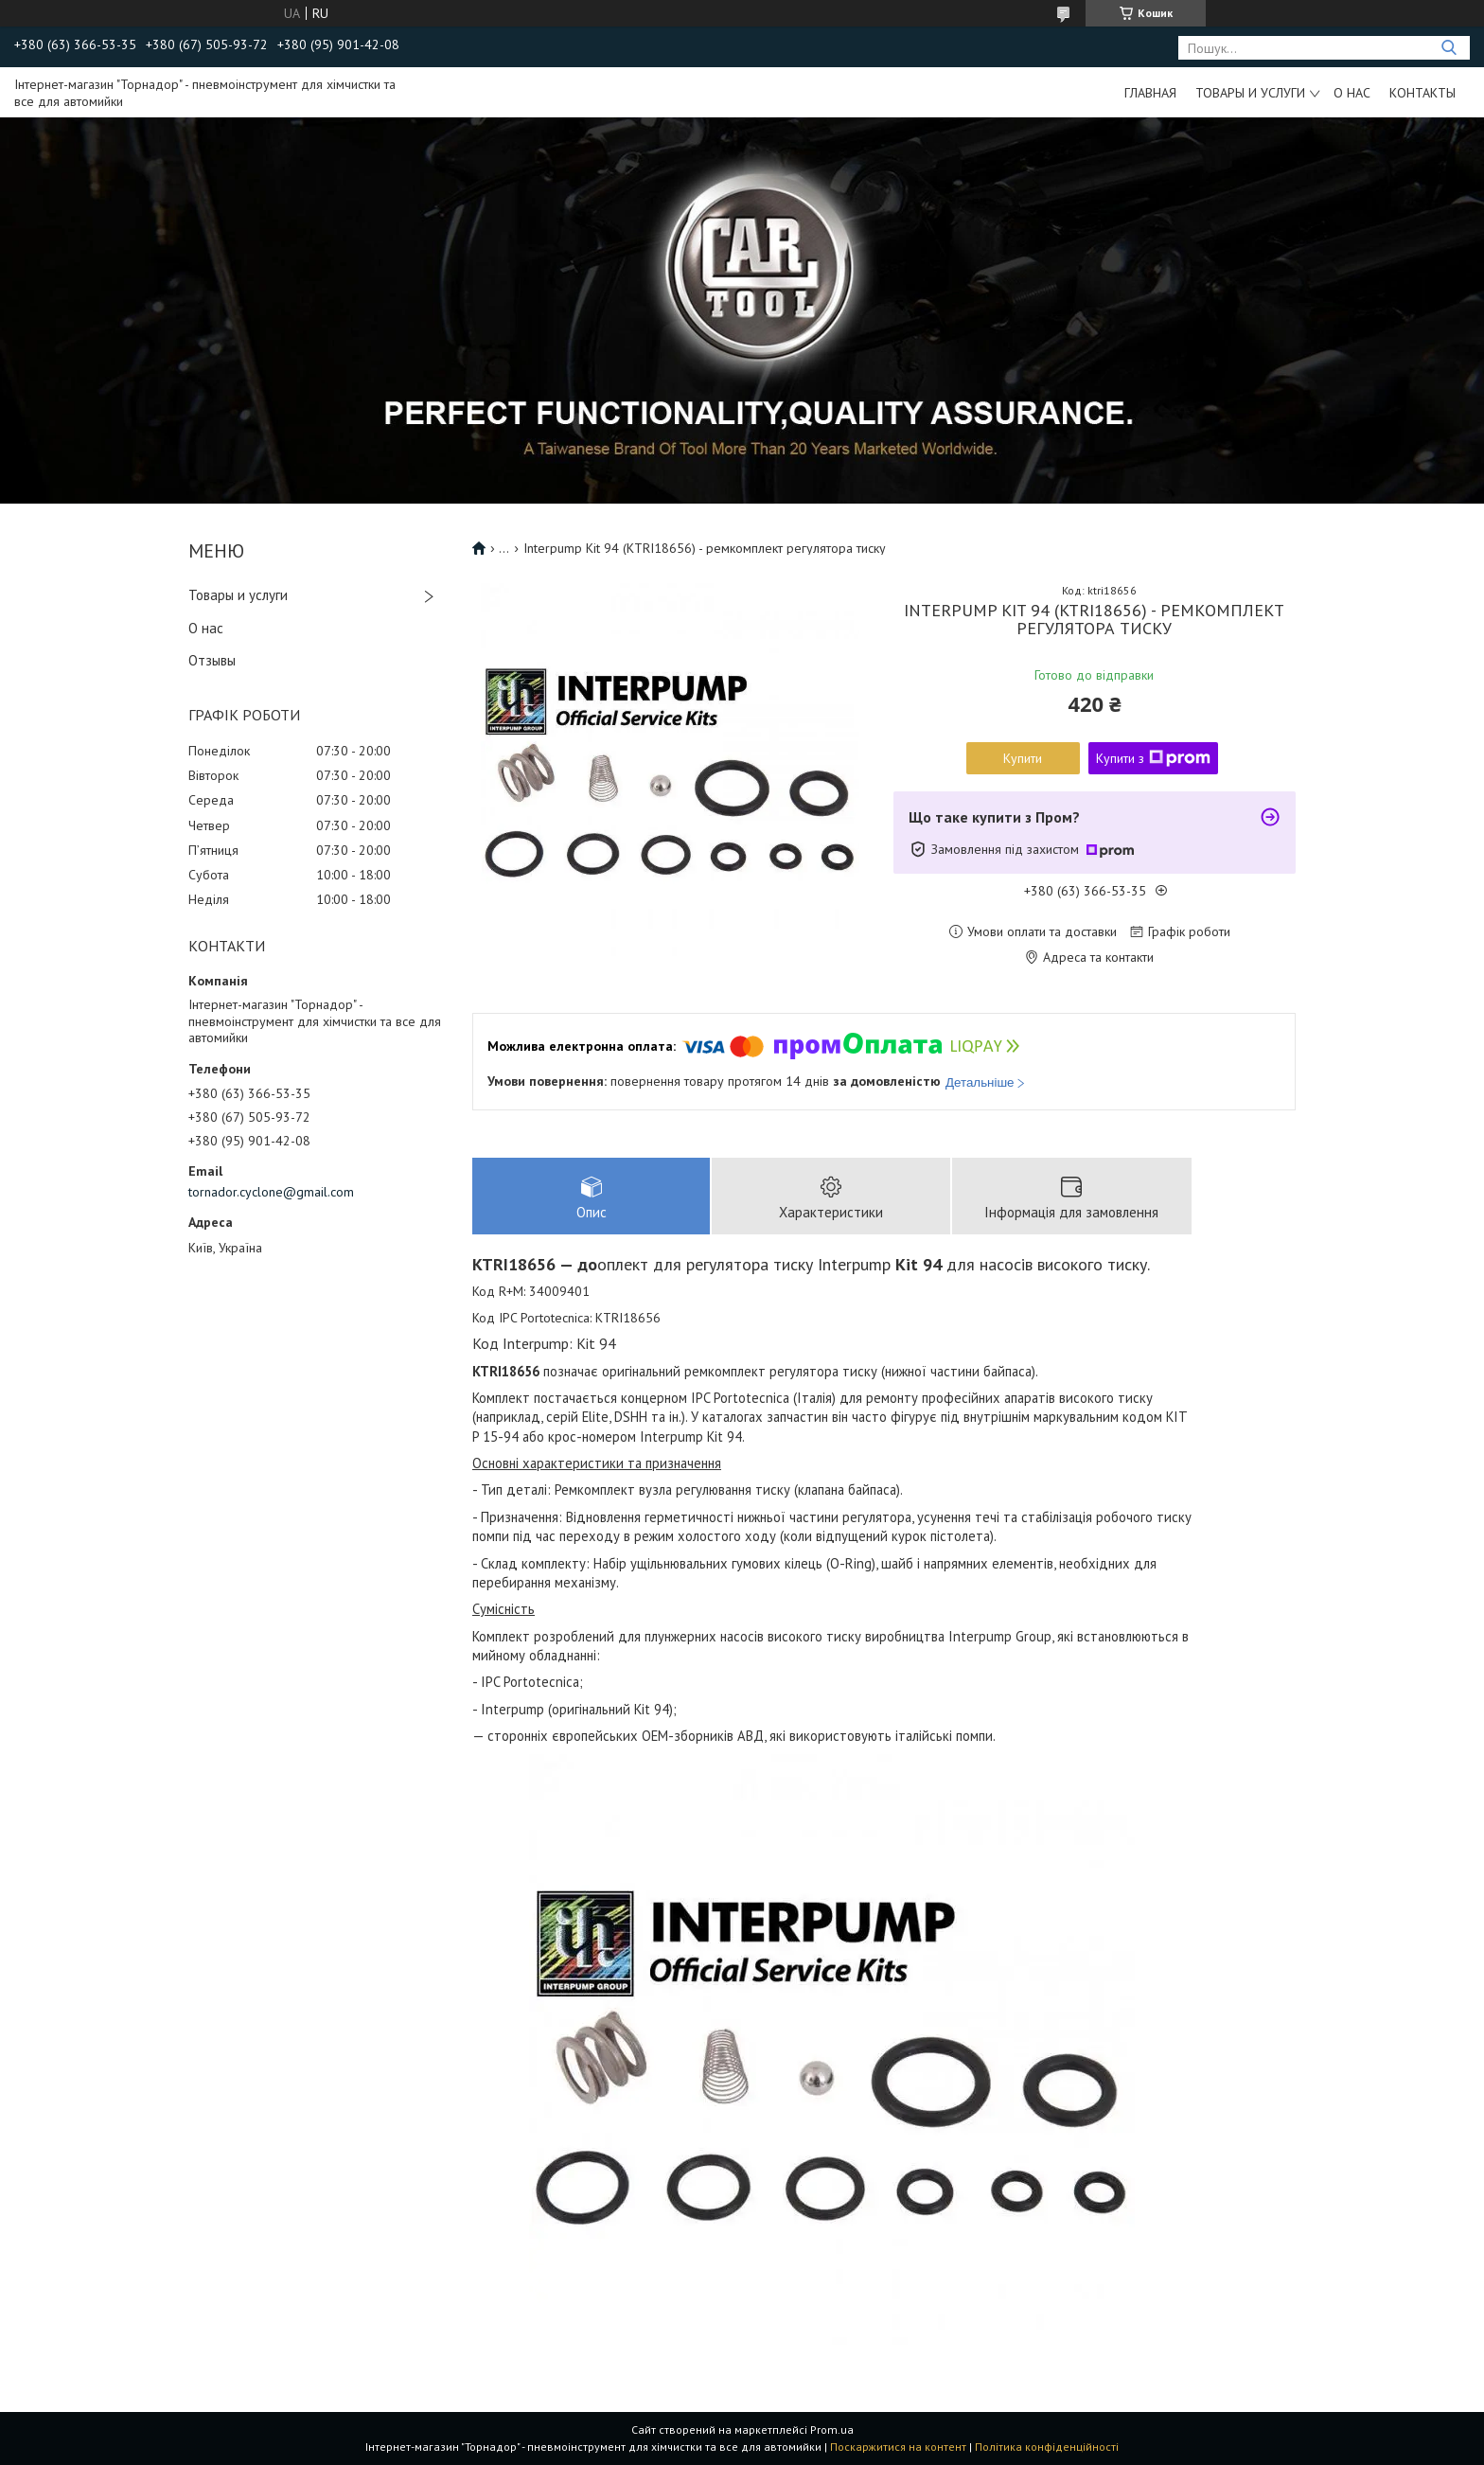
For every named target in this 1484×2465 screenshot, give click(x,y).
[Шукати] (1448, 48)
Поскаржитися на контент (898, 2446)
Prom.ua (832, 2429)
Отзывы (212, 660)
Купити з (1153, 758)
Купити (1022, 758)
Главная (1150, 92)
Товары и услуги (1250, 92)
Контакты (1422, 92)
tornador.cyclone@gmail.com (271, 1191)
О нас (1352, 92)
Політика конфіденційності (1047, 2446)
